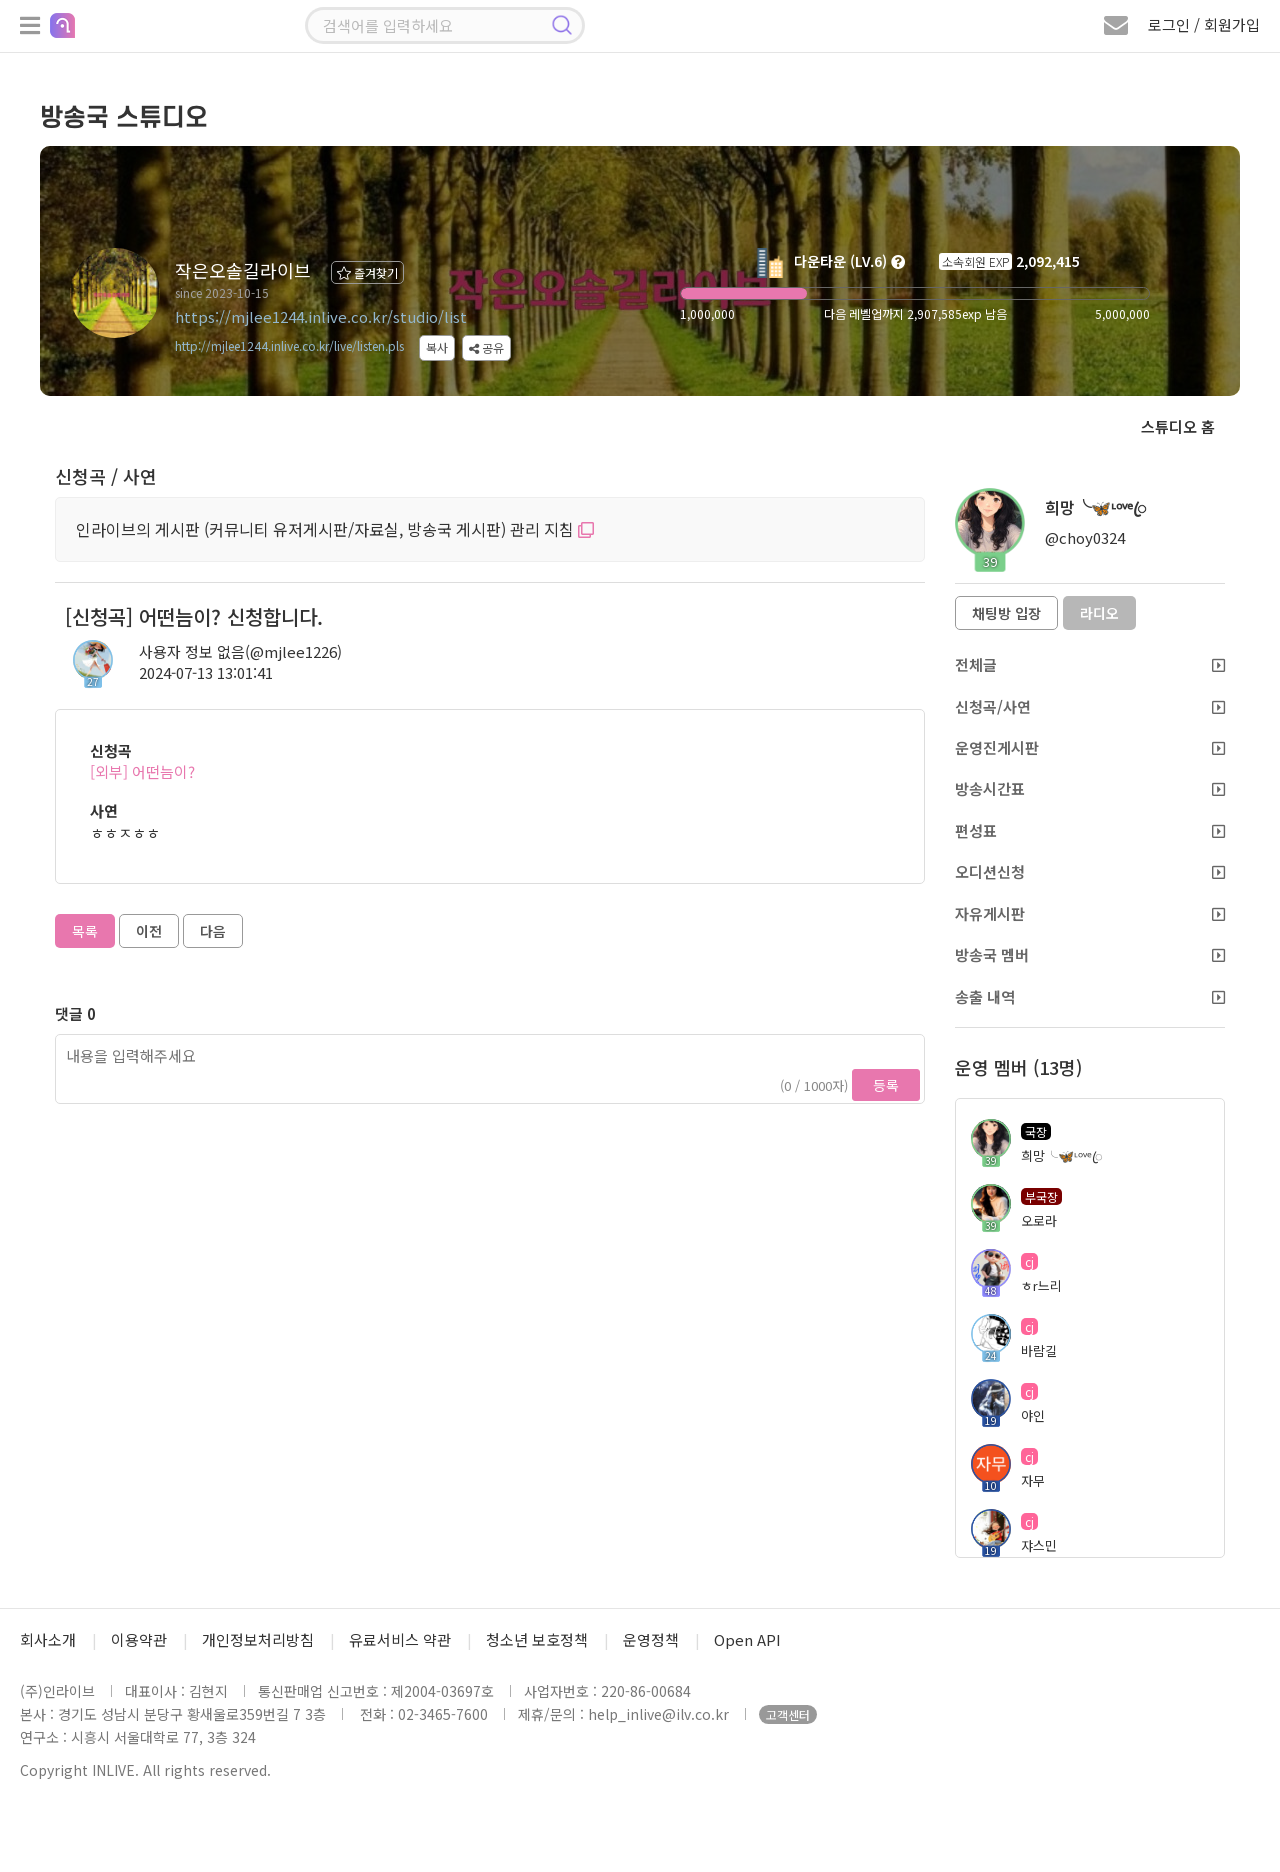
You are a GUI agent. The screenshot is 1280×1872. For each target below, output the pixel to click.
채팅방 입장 (1006, 613)
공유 (486, 347)
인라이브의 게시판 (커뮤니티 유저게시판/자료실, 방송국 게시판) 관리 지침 (335, 529)
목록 (85, 931)
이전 (149, 931)
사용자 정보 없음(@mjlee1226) (240, 651)
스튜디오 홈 (1178, 426)
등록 (886, 1085)
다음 (213, 931)
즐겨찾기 (367, 272)
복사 (437, 347)
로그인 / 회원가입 (1204, 24)
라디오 (1099, 613)
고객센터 (788, 1714)
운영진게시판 (1090, 747)
